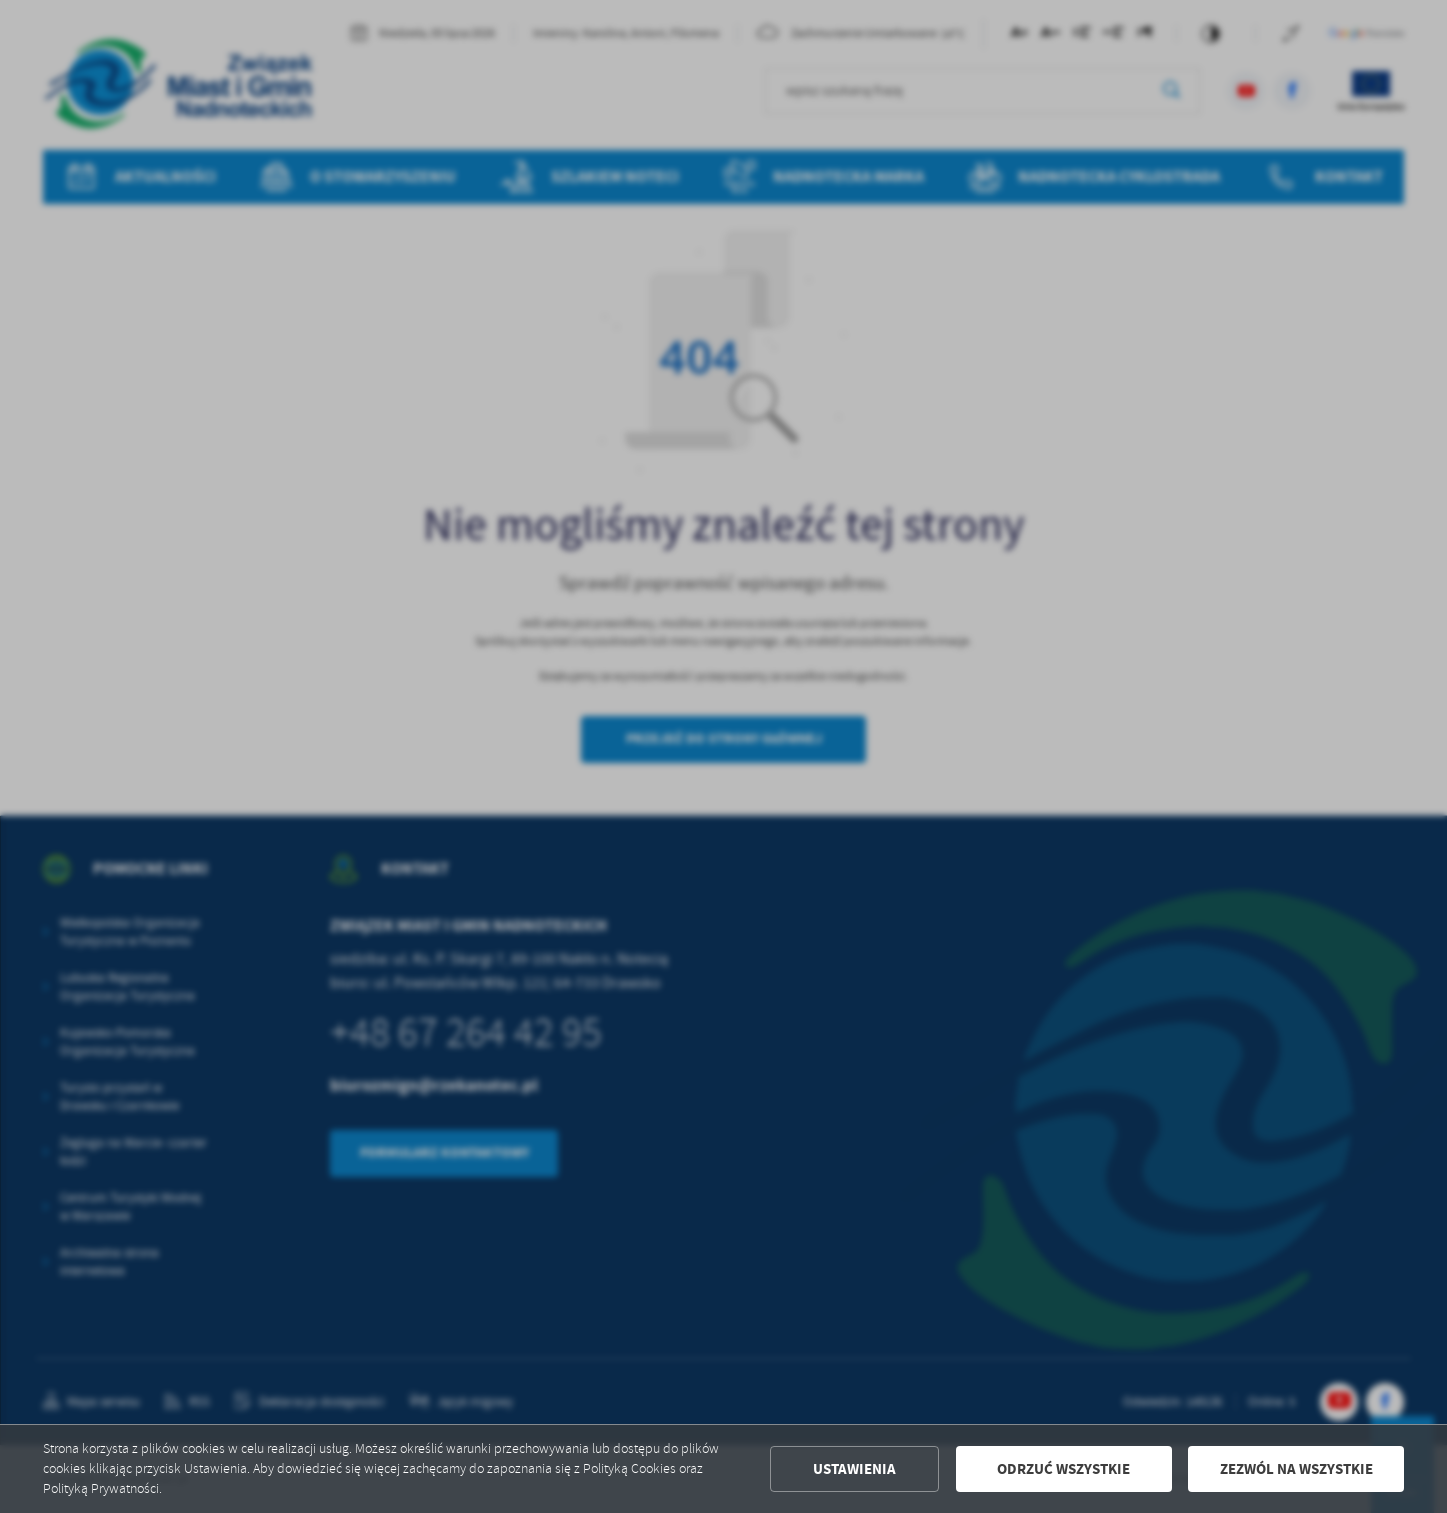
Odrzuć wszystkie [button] (1063, 1469)
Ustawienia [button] (854, 1469)
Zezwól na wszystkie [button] (1296, 1469)
